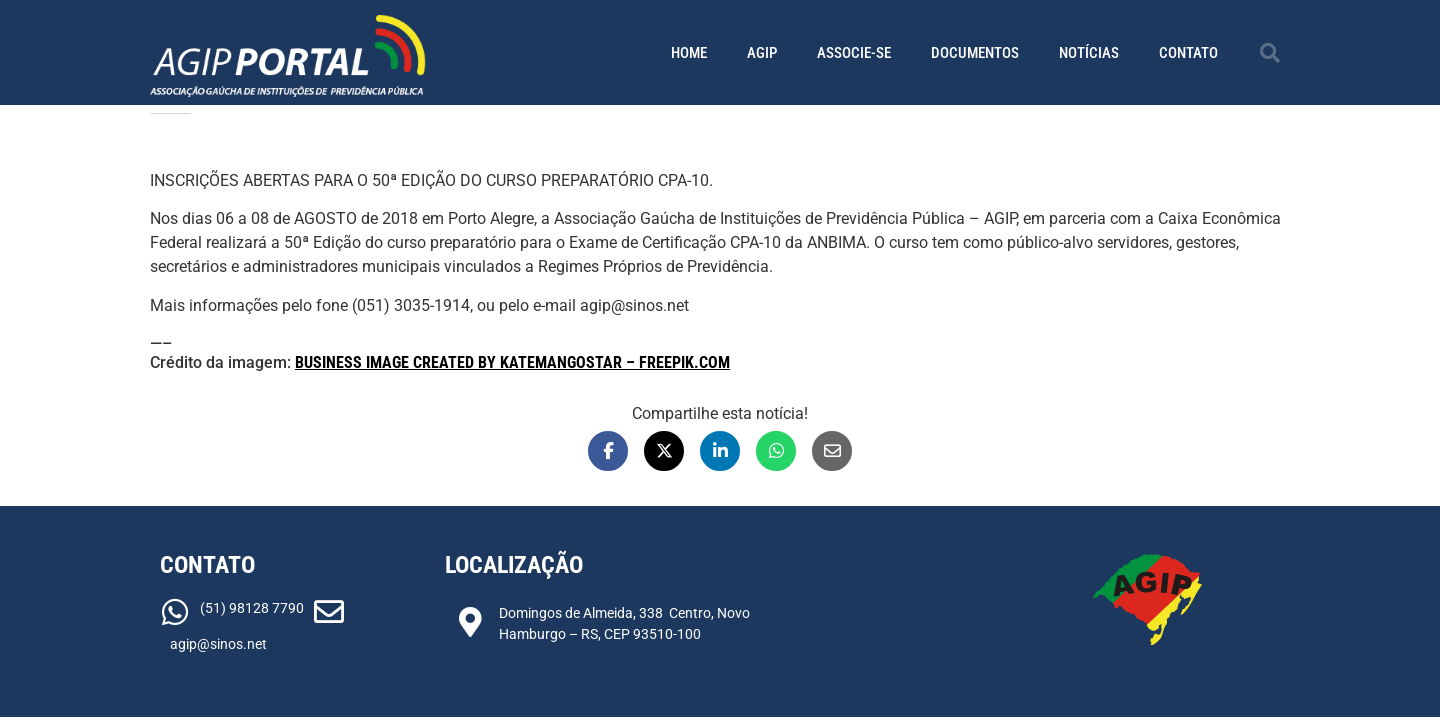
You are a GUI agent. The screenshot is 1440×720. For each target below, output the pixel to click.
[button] (1270, 53)
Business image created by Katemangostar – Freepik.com (512, 362)
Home (689, 53)
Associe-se (854, 53)
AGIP (762, 53)
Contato (1188, 53)
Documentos (975, 53)
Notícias (1089, 53)
